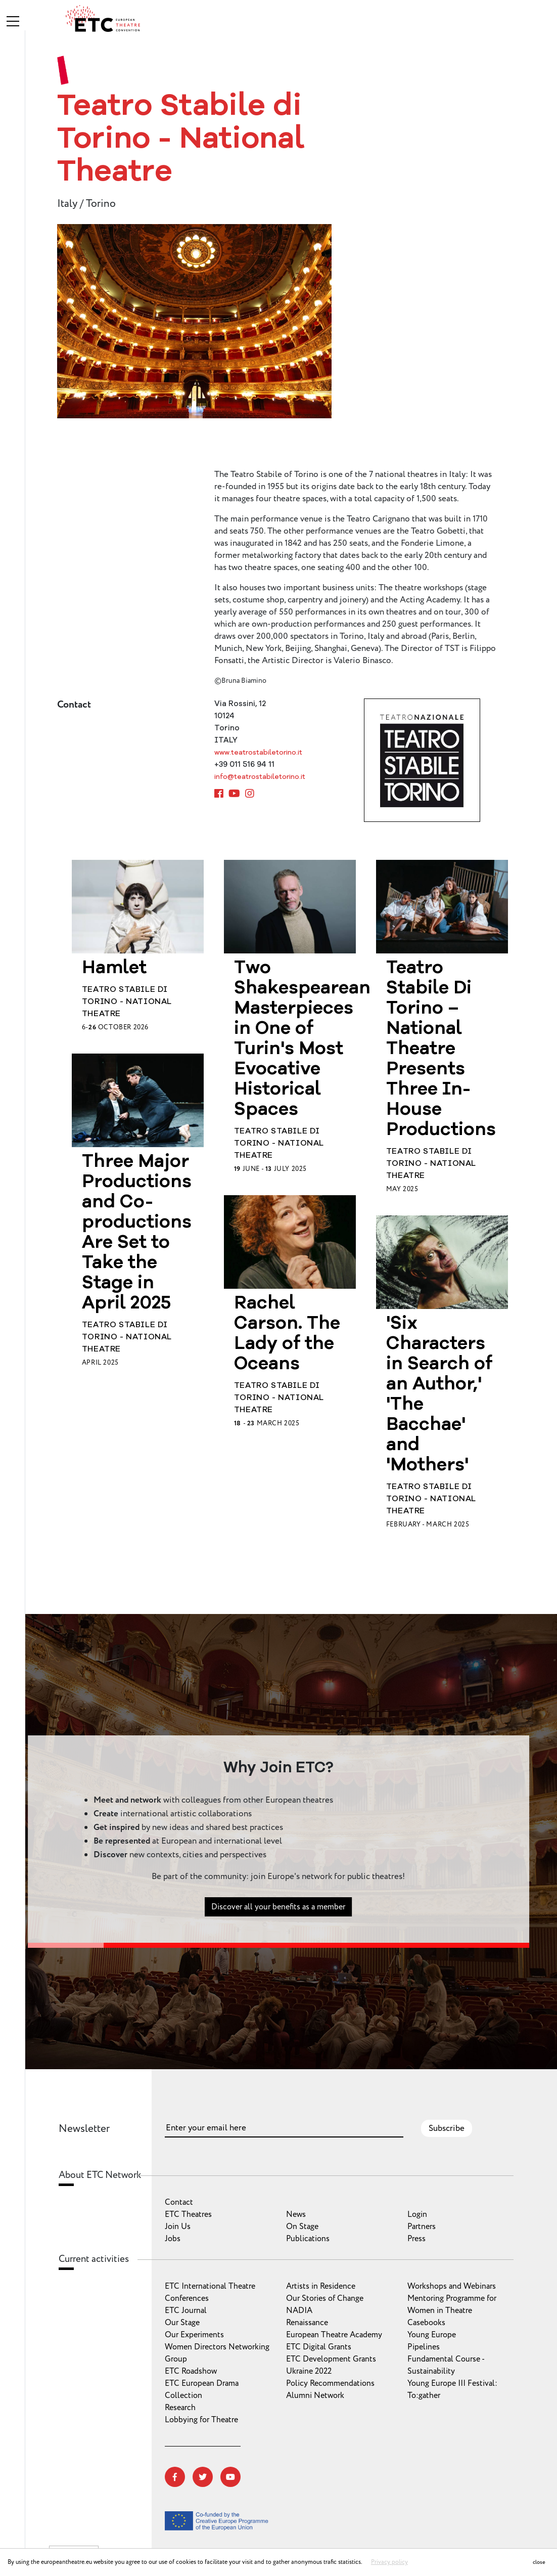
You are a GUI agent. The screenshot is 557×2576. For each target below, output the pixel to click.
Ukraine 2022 (309, 2371)
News (296, 2214)
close (539, 2562)
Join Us (178, 2226)
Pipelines (423, 2346)
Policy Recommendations (330, 2383)
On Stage (302, 2226)
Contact (179, 2202)
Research (180, 2407)
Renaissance (307, 2322)
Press (416, 2238)
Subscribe (447, 2128)
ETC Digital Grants (318, 2346)
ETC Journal (186, 2310)
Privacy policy (389, 2562)
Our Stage (182, 2322)
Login (417, 2214)
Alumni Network (315, 2395)
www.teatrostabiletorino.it (258, 753)
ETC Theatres (188, 2214)
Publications (308, 2238)
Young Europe (431, 2334)
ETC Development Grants (331, 2359)
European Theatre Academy (334, 2334)
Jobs (172, 2238)
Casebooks (426, 2322)
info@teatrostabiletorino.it (259, 777)
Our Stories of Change (324, 2298)
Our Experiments (194, 2334)
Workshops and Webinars (451, 2286)
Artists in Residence (320, 2286)
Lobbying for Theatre (201, 2419)
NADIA (299, 2310)
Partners (421, 2226)
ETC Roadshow (191, 2371)
